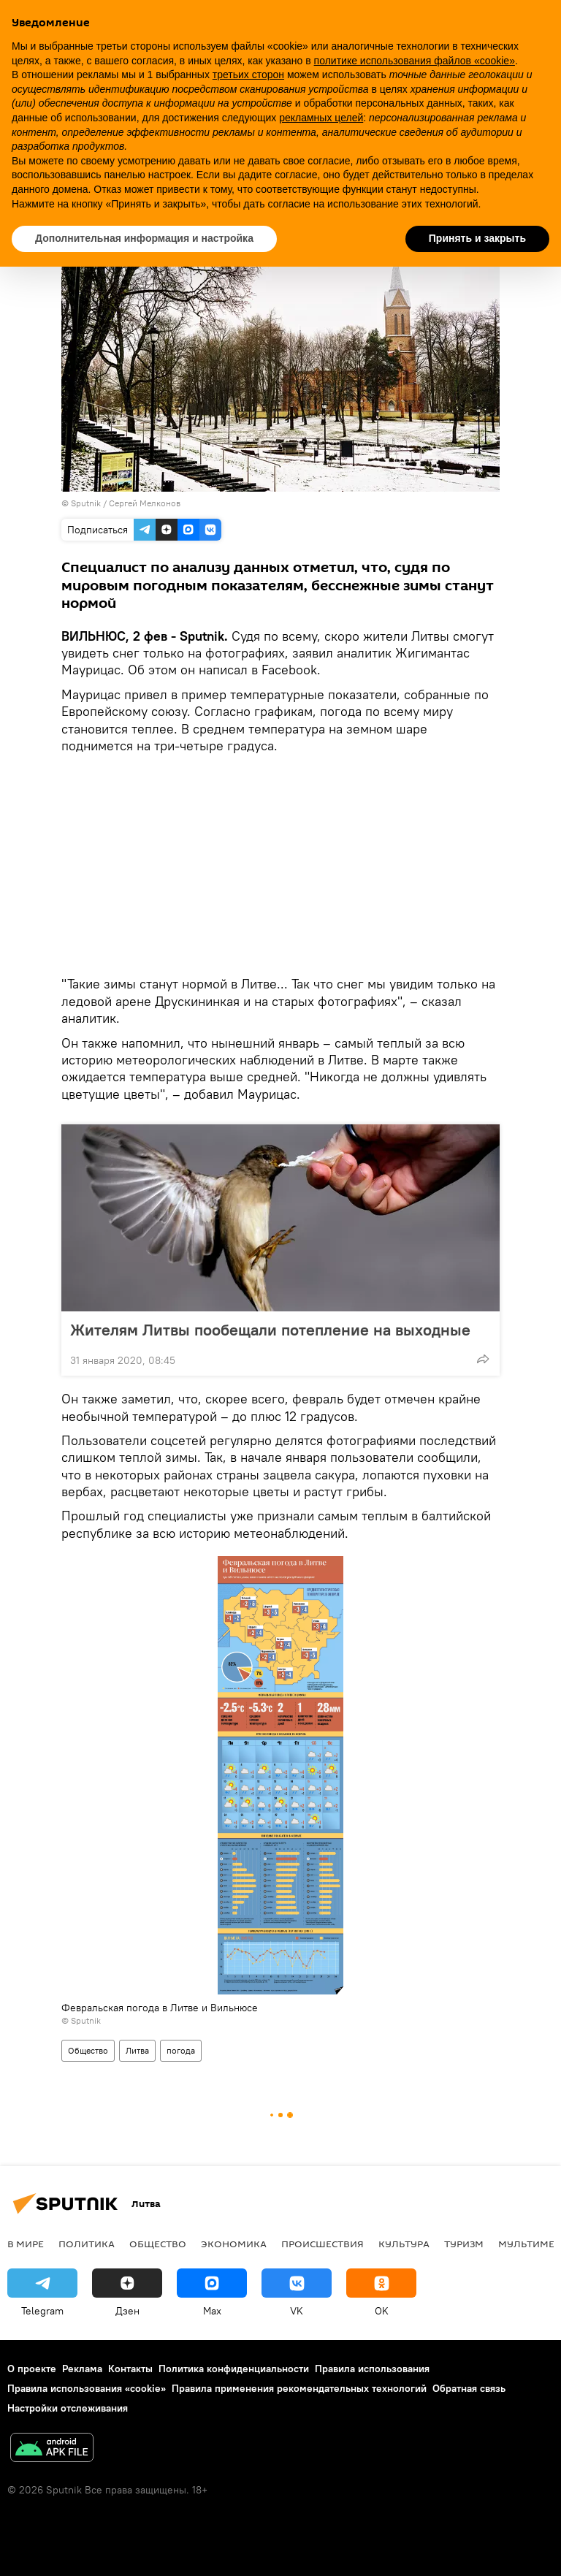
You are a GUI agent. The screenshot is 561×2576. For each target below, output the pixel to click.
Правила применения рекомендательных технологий (299, 2388)
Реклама (82, 2368)
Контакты (130, 2368)
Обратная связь (468, 2388)
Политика (86, 2243)
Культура (404, 2243)
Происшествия (322, 2243)
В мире (25, 2243)
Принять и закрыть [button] (477, 238)
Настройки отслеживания (67, 2408)
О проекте (31, 2368)
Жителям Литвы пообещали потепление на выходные (270, 1329)
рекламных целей (321, 117)
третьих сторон (248, 74)
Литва (137, 2050)
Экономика (234, 2243)
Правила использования (372, 2368)
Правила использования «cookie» (86, 2388)
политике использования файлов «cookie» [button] (414, 60)
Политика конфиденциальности (234, 2368)
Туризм (464, 2243)
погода (181, 2050)
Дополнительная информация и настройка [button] (144, 238)
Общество (88, 2050)
